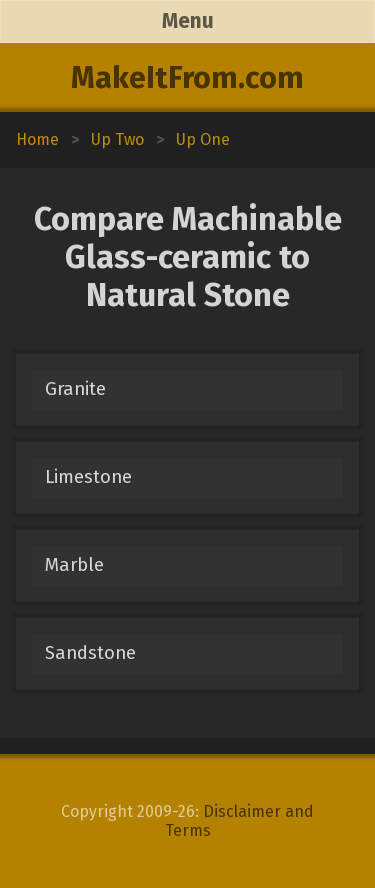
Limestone (88, 477)
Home (37, 139)
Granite (75, 389)
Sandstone (90, 653)
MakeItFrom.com (187, 78)
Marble (74, 565)
